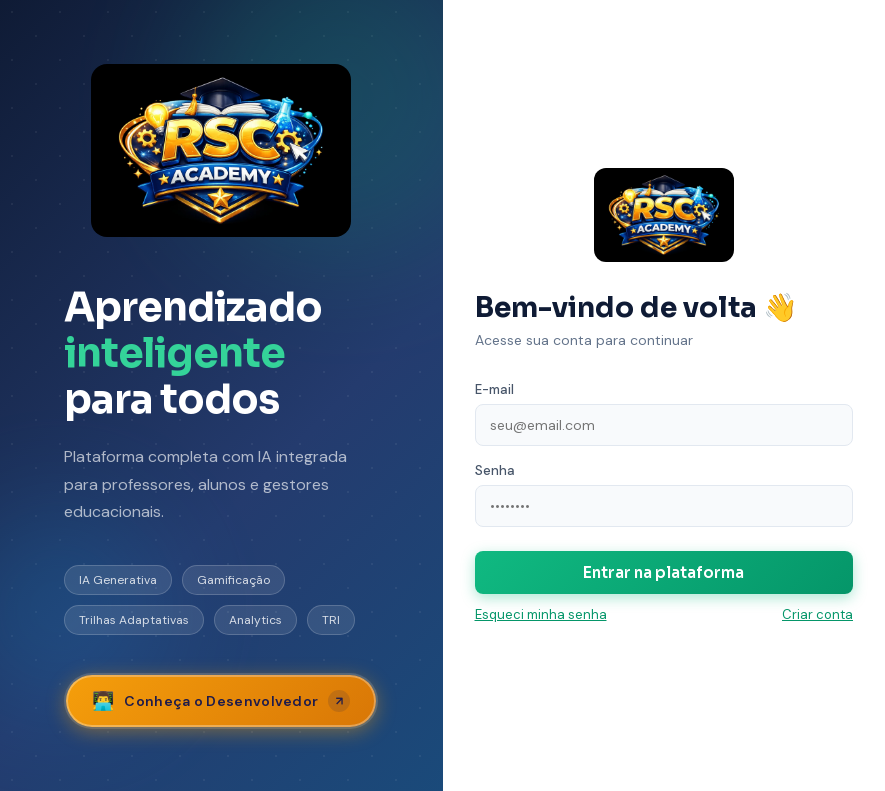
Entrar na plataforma (663, 572)
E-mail (494, 389)
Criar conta (817, 614)
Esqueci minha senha (541, 614)
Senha (495, 470)
